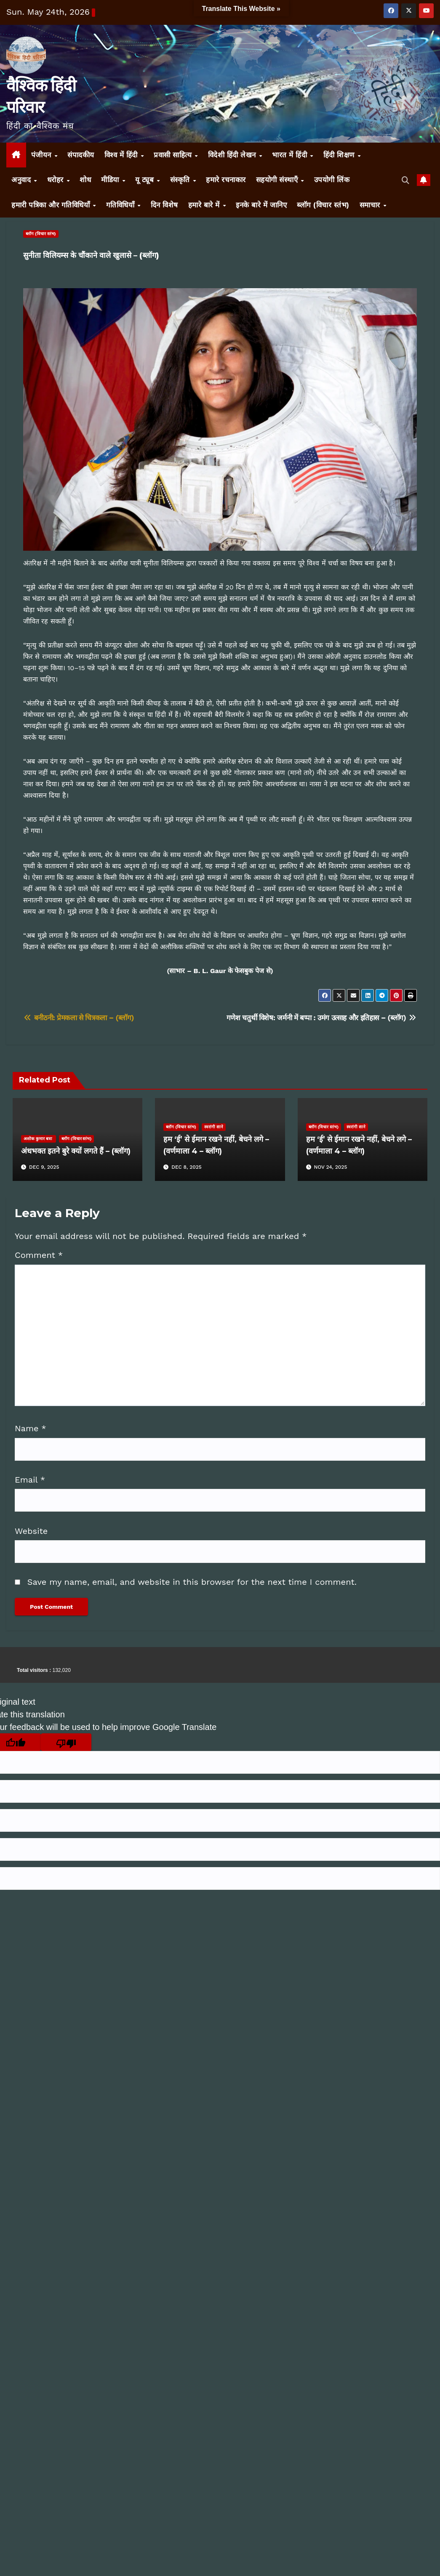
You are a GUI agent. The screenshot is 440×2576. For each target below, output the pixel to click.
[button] (406, 180)
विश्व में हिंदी (122, 155)
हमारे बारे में (205, 205)
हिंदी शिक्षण (340, 155)
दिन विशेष (164, 205)
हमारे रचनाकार (226, 179)
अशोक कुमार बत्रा (38, 1138)
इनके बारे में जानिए (261, 205)
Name (30, 1428)
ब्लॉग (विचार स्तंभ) (323, 205)
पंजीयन (42, 155)
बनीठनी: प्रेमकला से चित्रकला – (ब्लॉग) (78, 1017)
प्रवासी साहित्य (174, 155)
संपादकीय (80, 155)
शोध (85, 179)
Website (31, 1531)
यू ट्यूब (145, 179)
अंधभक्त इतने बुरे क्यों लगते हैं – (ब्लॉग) (76, 1151)
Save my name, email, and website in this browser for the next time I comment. (192, 1582)
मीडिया (111, 179)
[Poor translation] (66, 1742)
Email (30, 1480)
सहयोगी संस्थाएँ (278, 179)
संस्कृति (181, 179)
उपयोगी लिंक (332, 179)
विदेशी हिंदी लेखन (233, 155)
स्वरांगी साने (213, 1127)
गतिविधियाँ (121, 205)
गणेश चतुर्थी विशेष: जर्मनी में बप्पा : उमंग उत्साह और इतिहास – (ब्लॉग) (322, 1017)
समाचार (371, 205)
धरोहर (56, 179)
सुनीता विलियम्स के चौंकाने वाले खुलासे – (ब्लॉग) (91, 255)
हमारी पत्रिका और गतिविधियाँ (51, 205)
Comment (39, 1255)
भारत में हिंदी (290, 155)
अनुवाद (22, 179)
